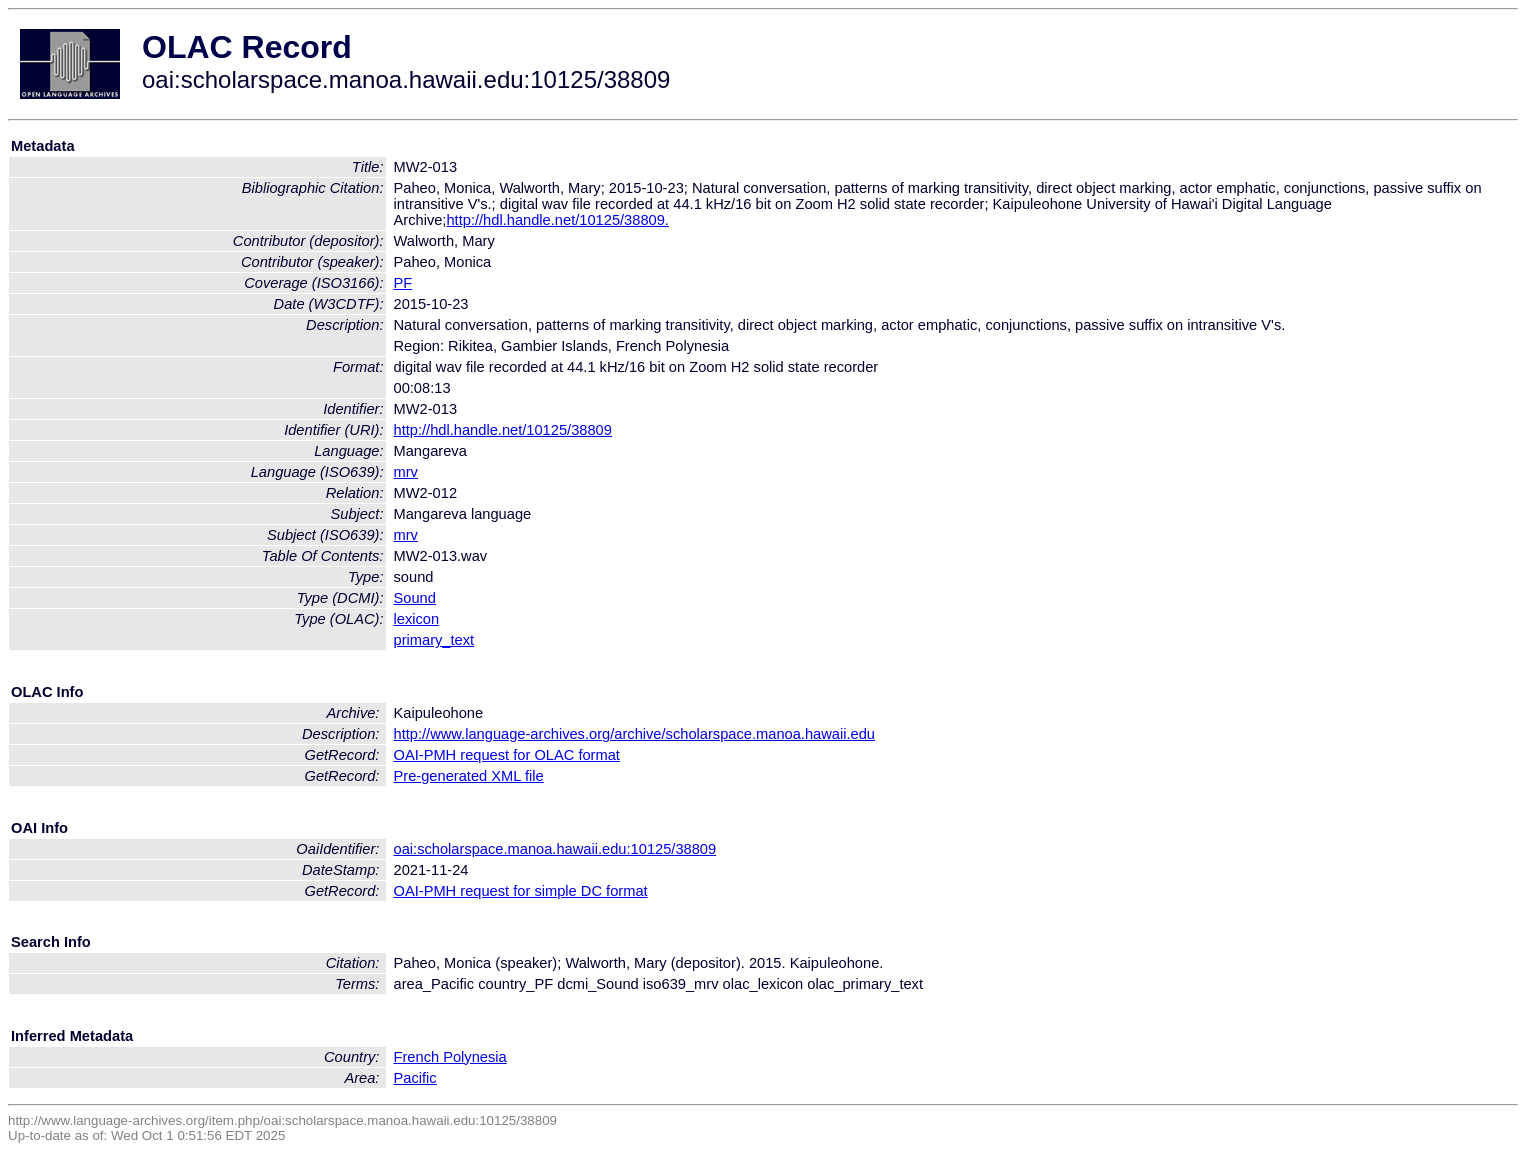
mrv (406, 472)
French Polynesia (450, 1057)
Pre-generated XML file (469, 776)
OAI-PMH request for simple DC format (521, 891)
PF (403, 283)
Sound (415, 598)
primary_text (434, 640)
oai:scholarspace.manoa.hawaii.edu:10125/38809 (555, 849)
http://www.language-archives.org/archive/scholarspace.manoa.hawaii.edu (634, 734)
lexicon (417, 619)
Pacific (415, 1078)
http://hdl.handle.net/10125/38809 (503, 430)
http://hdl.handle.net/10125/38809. (557, 220)
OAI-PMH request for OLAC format (507, 755)
